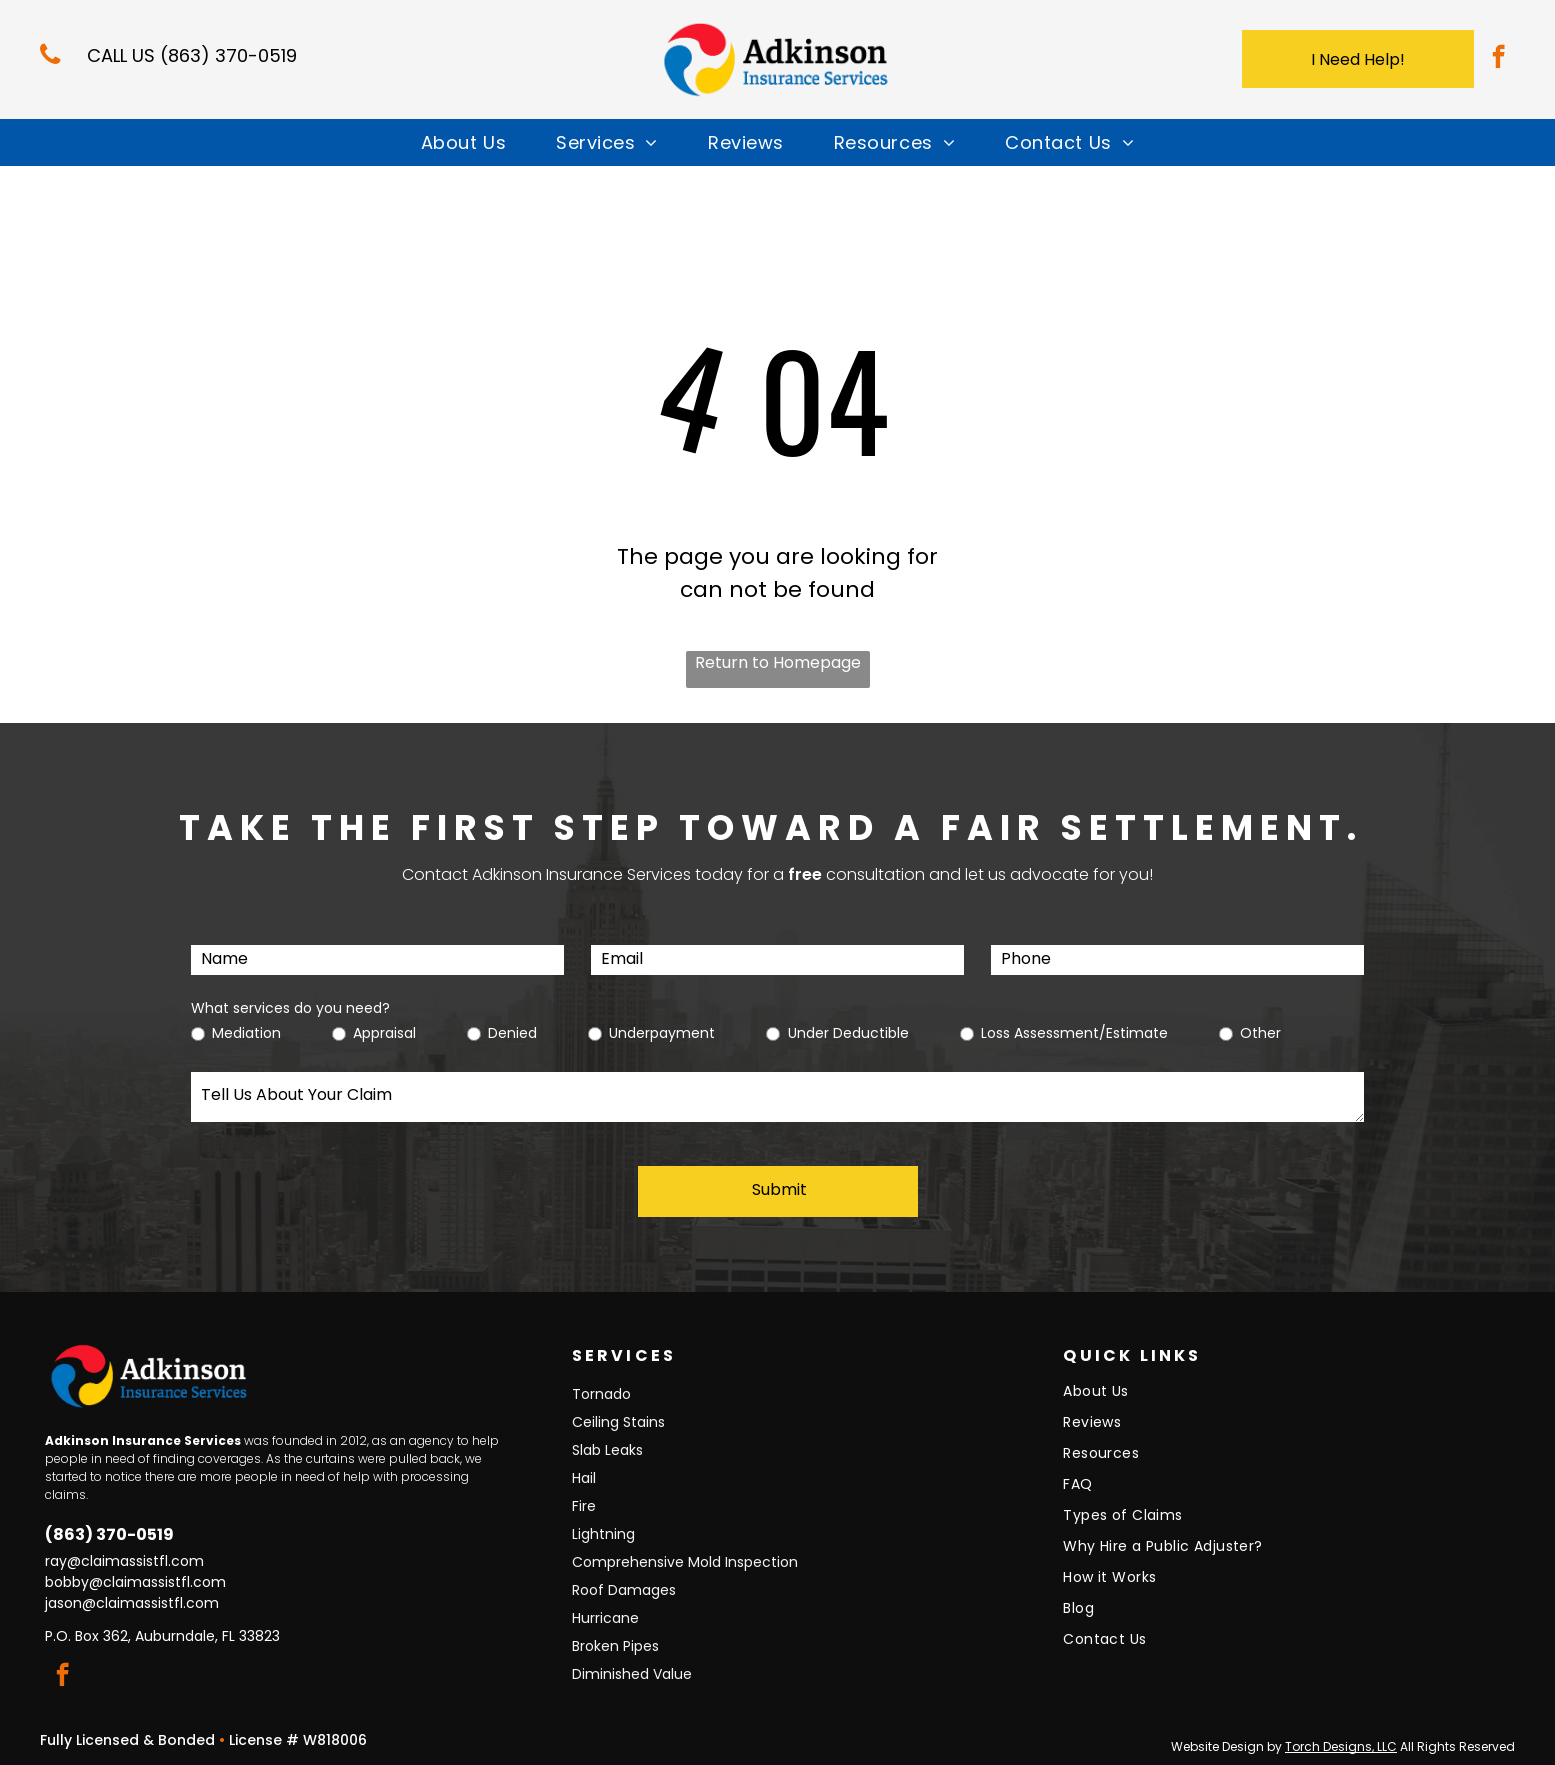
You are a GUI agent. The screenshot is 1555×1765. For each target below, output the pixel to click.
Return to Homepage (778, 662)
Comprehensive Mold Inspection (685, 1562)
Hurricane (605, 1618)
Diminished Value (632, 1674)
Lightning (603, 1534)
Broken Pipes (615, 1646)
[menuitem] (463, 142)
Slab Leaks (607, 1450)
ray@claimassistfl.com (124, 1561)
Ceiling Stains (618, 1422)
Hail (584, 1478)
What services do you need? (290, 1008)
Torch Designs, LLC (1341, 1746)
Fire (584, 1506)
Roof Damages (624, 1590)
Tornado (601, 1394)
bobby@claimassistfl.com (135, 1582)
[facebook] (1498, 59)
